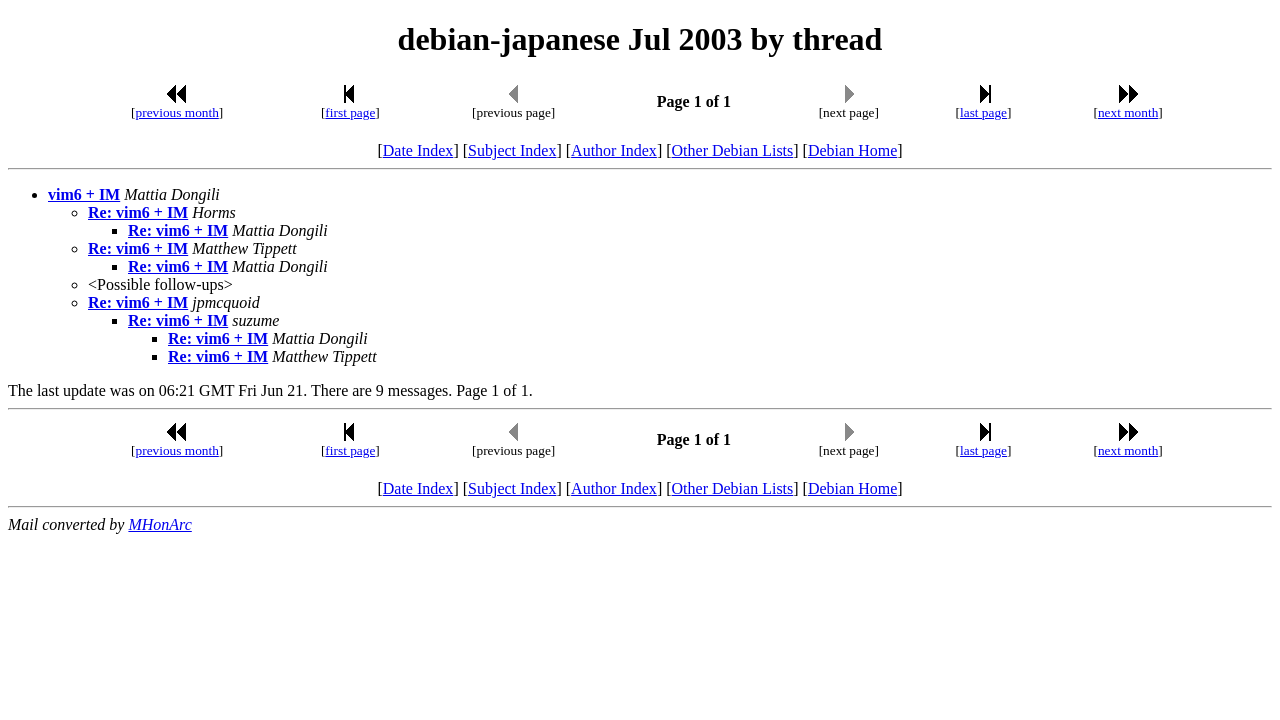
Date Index (418, 150)
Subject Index (512, 150)
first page (350, 112)
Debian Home (852, 150)
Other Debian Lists (733, 150)
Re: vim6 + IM (138, 212)
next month (1128, 112)
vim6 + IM (84, 194)
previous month (177, 112)
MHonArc (159, 524)
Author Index (614, 150)
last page (983, 112)
